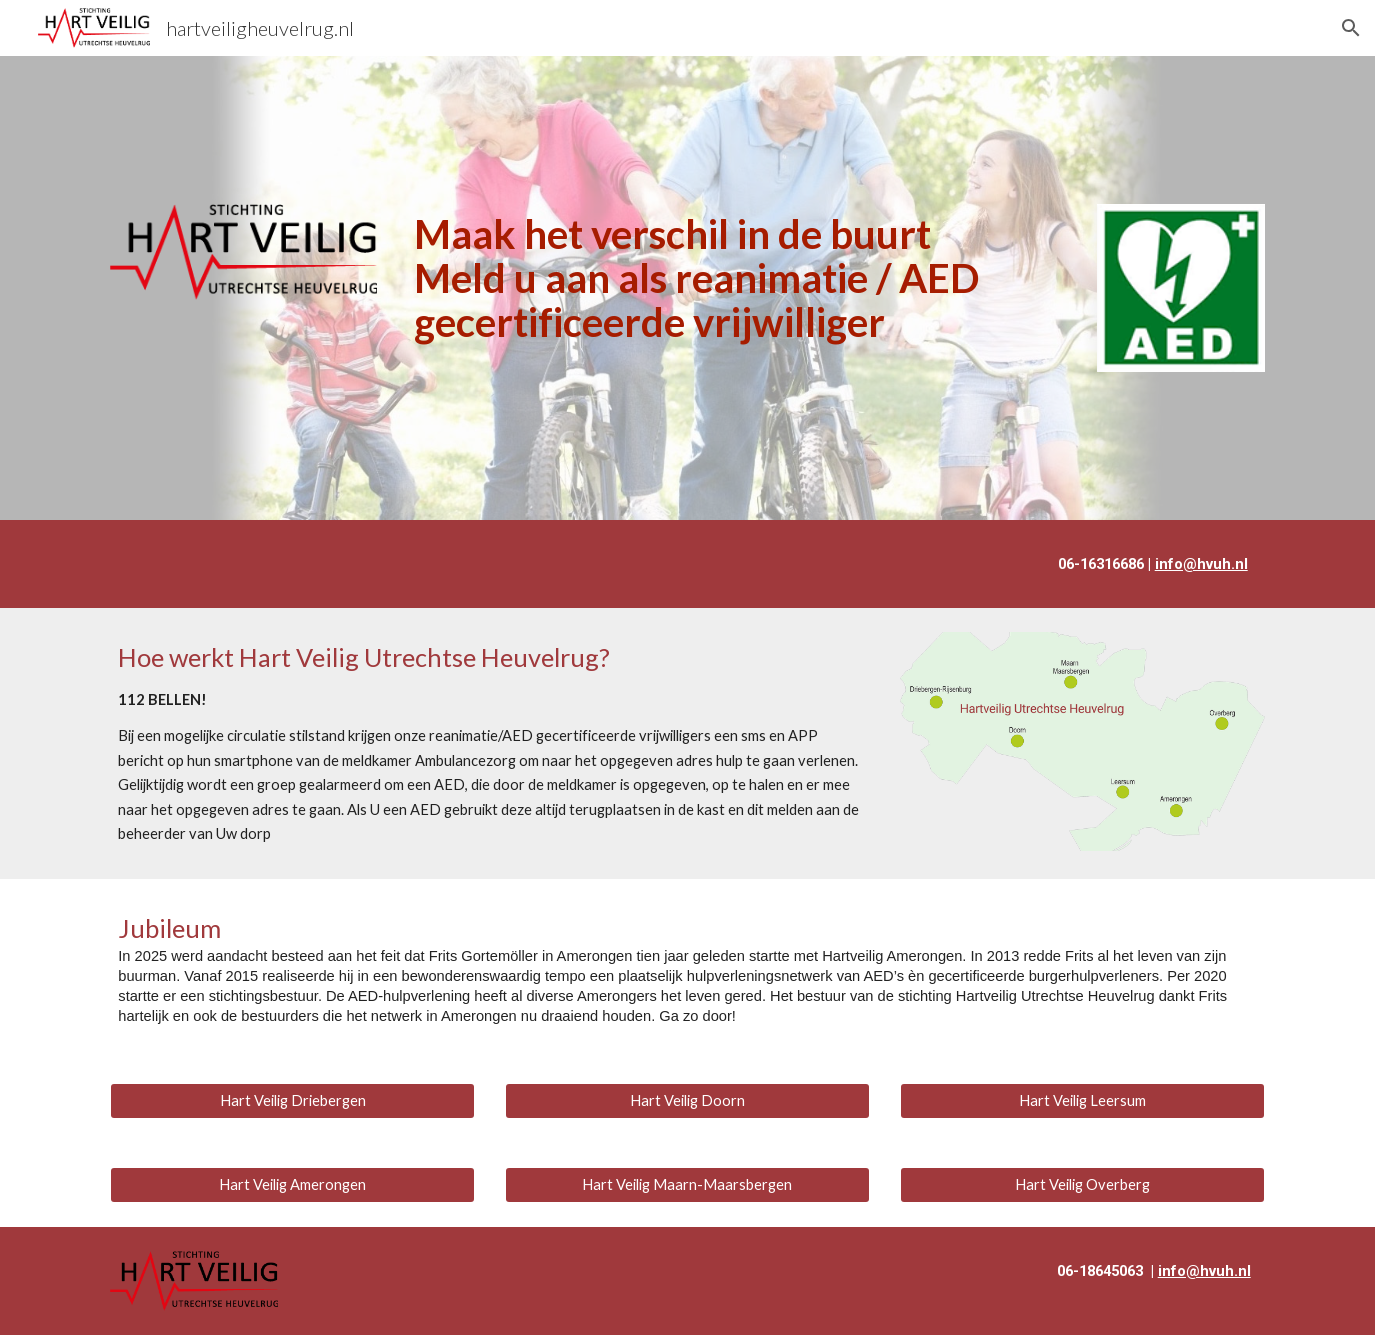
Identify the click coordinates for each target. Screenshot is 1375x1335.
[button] (1351, 28)
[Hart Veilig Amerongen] (292, 1184)
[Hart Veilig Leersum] (1082, 1100)
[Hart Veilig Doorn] (687, 1100)
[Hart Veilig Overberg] (1082, 1184)
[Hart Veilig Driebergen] (292, 1100)
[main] (736, 278)
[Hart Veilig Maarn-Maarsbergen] (687, 1184)
